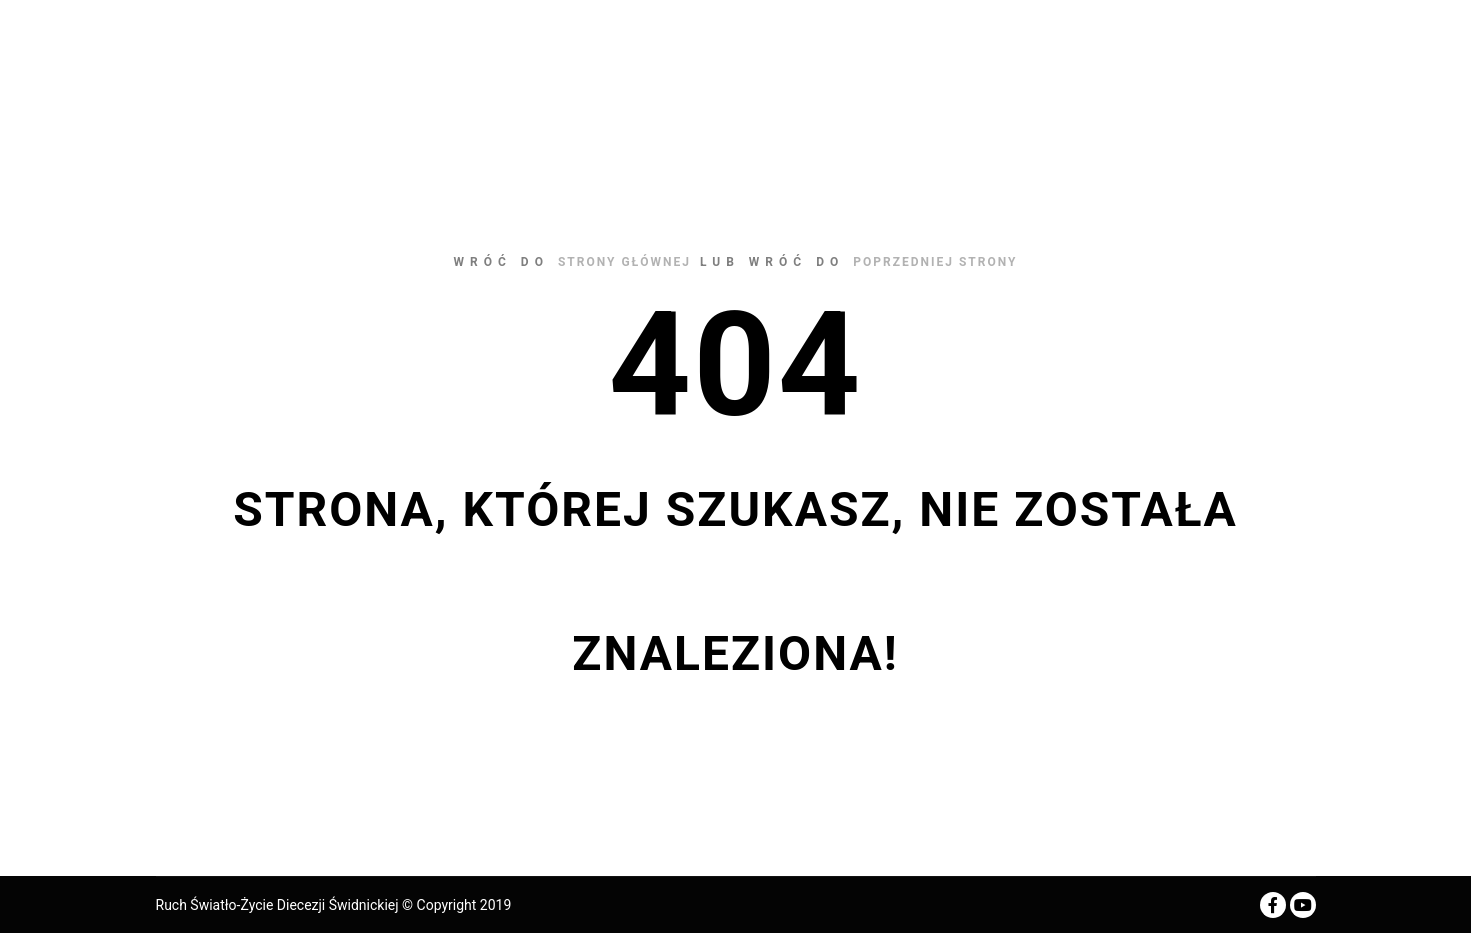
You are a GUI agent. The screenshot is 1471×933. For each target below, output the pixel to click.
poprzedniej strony (935, 262)
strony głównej (624, 262)
